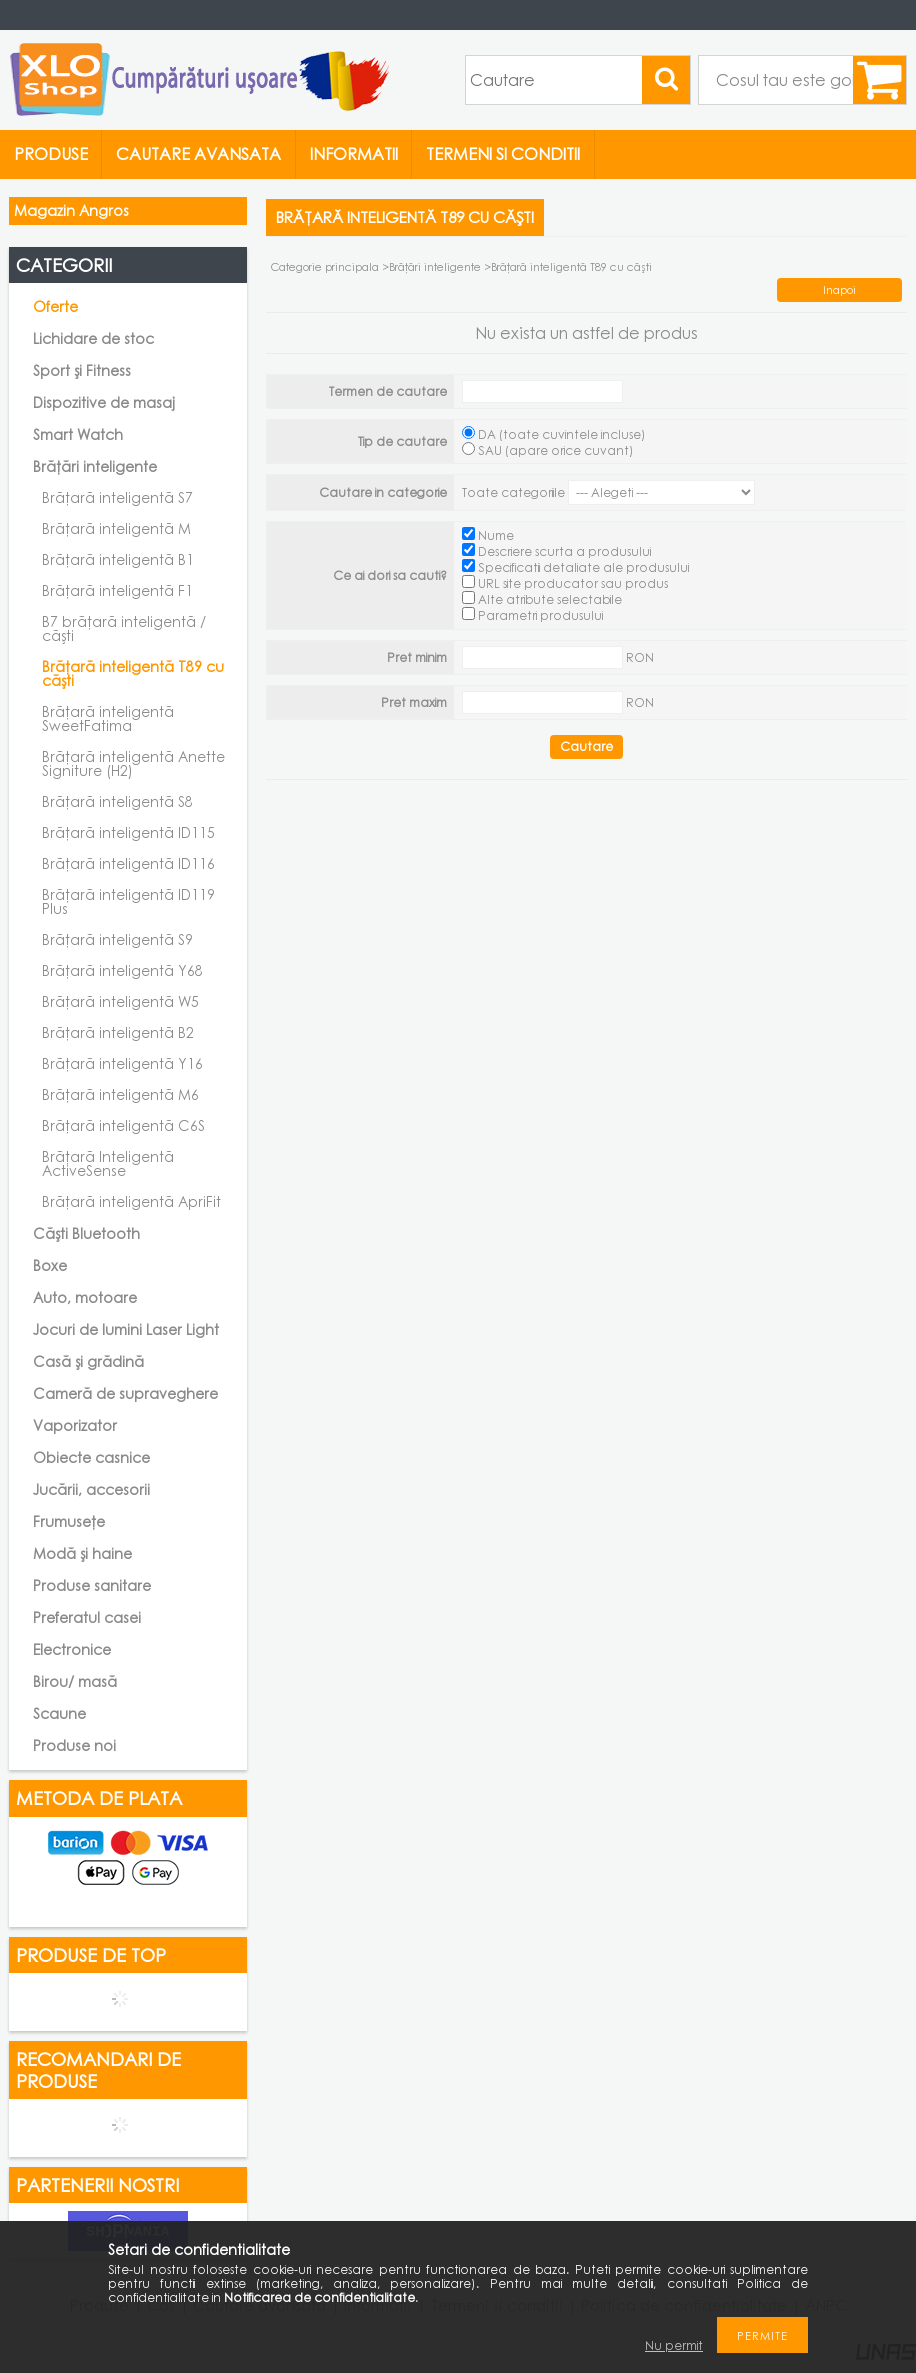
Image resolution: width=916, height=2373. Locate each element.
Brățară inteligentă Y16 (122, 1063)
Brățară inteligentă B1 (118, 559)
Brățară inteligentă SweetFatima (108, 718)
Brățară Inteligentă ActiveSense (108, 1163)
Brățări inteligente (435, 266)
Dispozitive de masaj (104, 402)
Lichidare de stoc (93, 338)
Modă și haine (82, 1553)
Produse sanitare (92, 1585)
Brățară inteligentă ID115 (128, 832)
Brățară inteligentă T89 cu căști (133, 673)
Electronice (72, 1649)
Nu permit (674, 2345)
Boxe (50, 1265)
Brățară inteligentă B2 (118, 1032)
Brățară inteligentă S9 (117, 939)
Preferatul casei (87, 1617)
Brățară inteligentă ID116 (128, 863)
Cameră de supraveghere (125, 1393)
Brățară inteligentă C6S (123, 1125)
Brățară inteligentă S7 (117, 497)
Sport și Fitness (82, 370)
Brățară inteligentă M (116, 528)
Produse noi (74, 1745)
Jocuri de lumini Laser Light (126, 1329)
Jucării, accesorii (91, 1489)
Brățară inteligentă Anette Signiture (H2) (133, 763)
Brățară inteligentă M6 (120, 1094)
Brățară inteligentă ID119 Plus (128, 901)
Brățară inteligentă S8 (117, 801)
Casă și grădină (88, 1361)
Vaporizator (75, 1425)
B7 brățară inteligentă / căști (124, 628)
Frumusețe (69, 1521)
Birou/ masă (75, 1681)
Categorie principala (325, 266)
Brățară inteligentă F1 (117, 590)
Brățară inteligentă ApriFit (131, 1201)
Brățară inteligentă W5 (120, 1001)
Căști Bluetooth (86, 1233)
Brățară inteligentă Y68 (122, 970)
